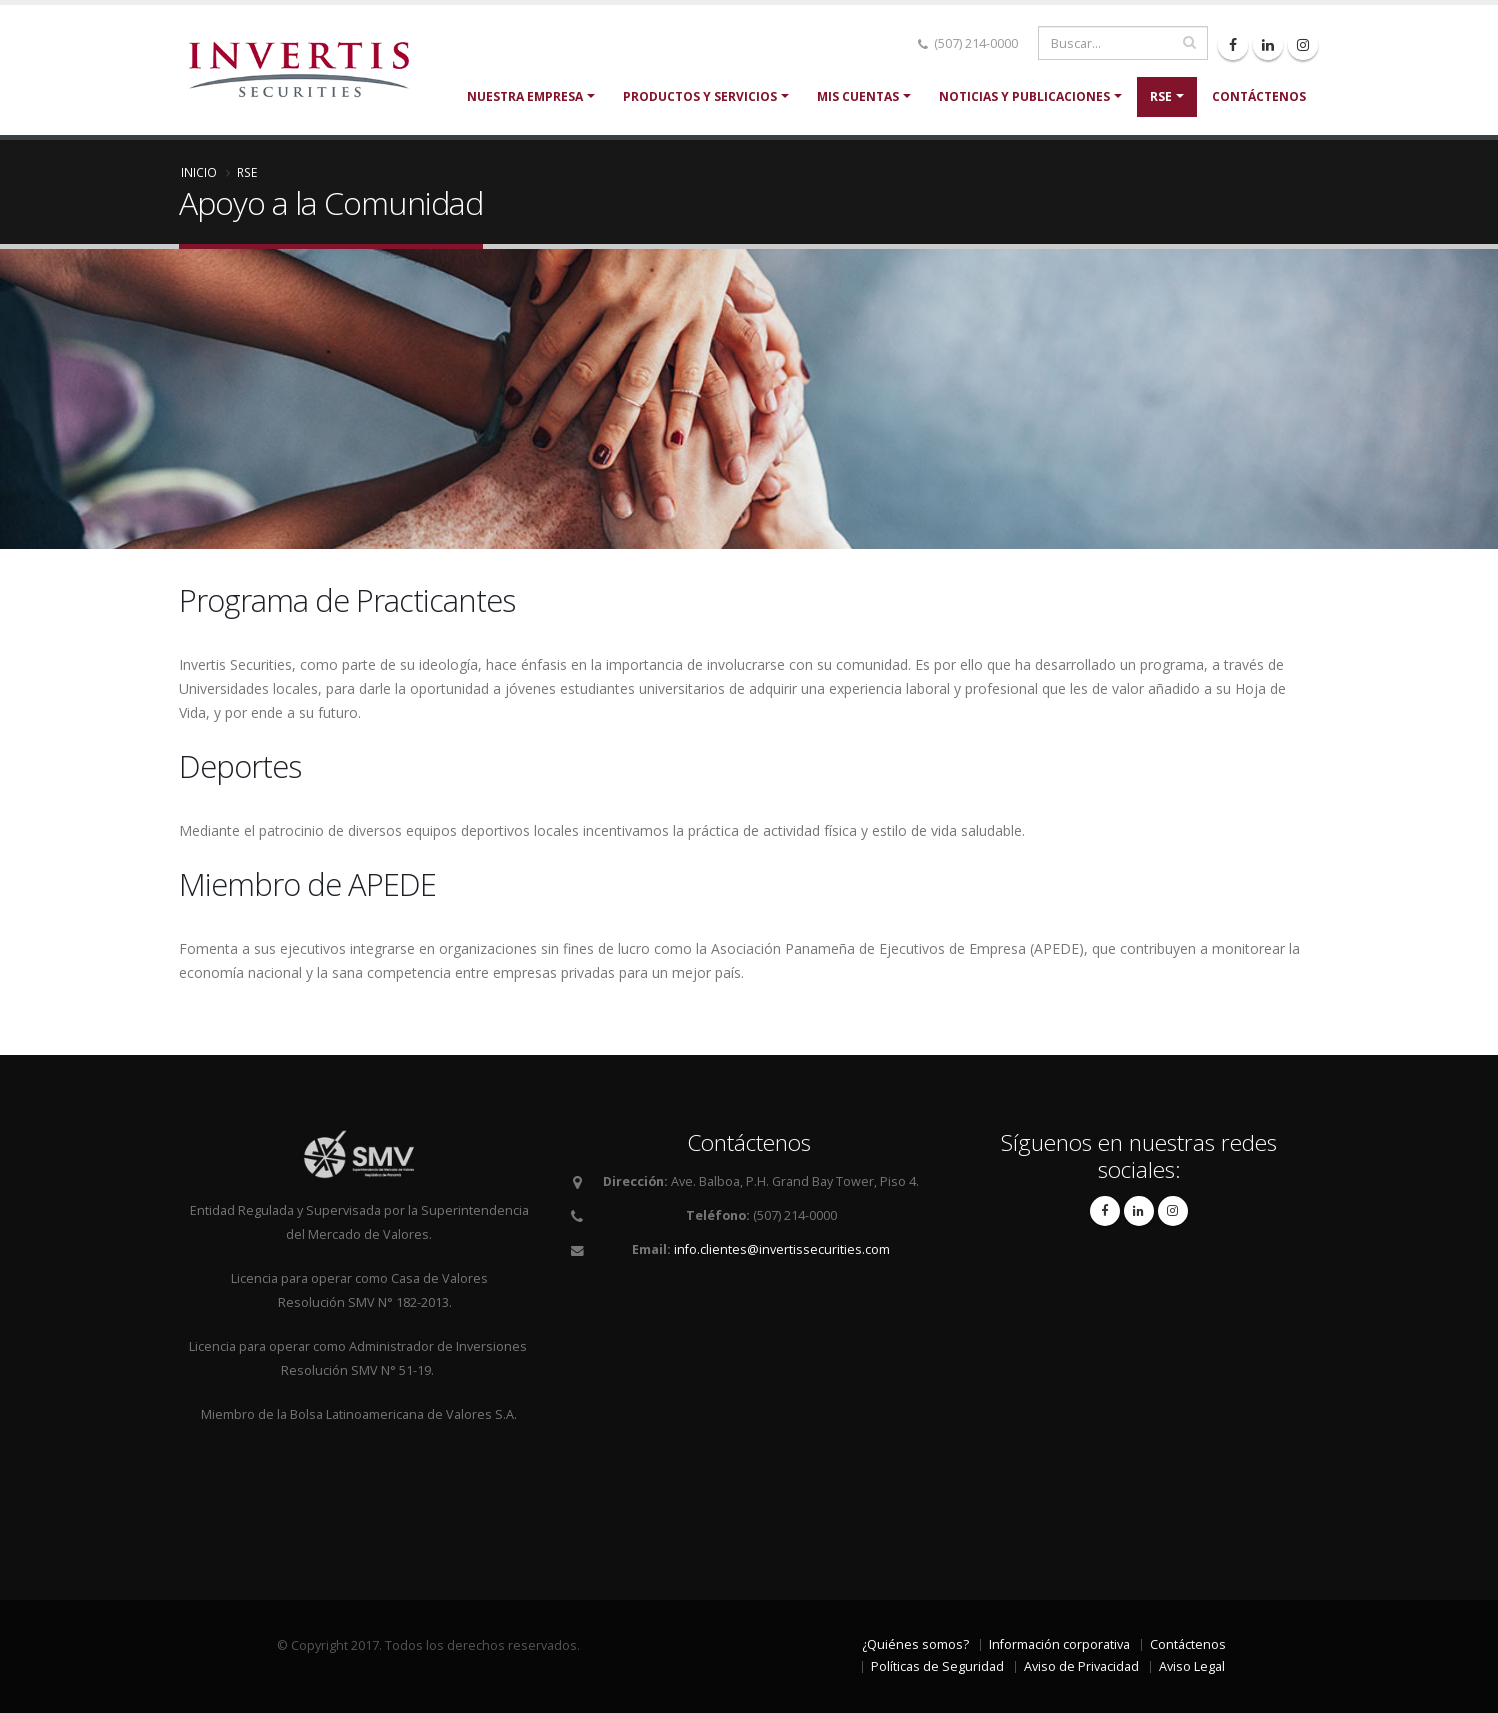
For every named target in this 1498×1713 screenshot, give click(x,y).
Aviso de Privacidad (1081, 1666)
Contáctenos (1259, 96)
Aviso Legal (1192, 1666)
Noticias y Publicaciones (1024, 96)
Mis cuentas (858, 96)
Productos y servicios (700, 96)
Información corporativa (1059, 1644)
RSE (1161, 96)
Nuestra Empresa (525, 96)
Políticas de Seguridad (937, 1666)
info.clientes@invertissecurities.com (782, 1249)
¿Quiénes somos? (915, 1644)
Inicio (199, 172)
